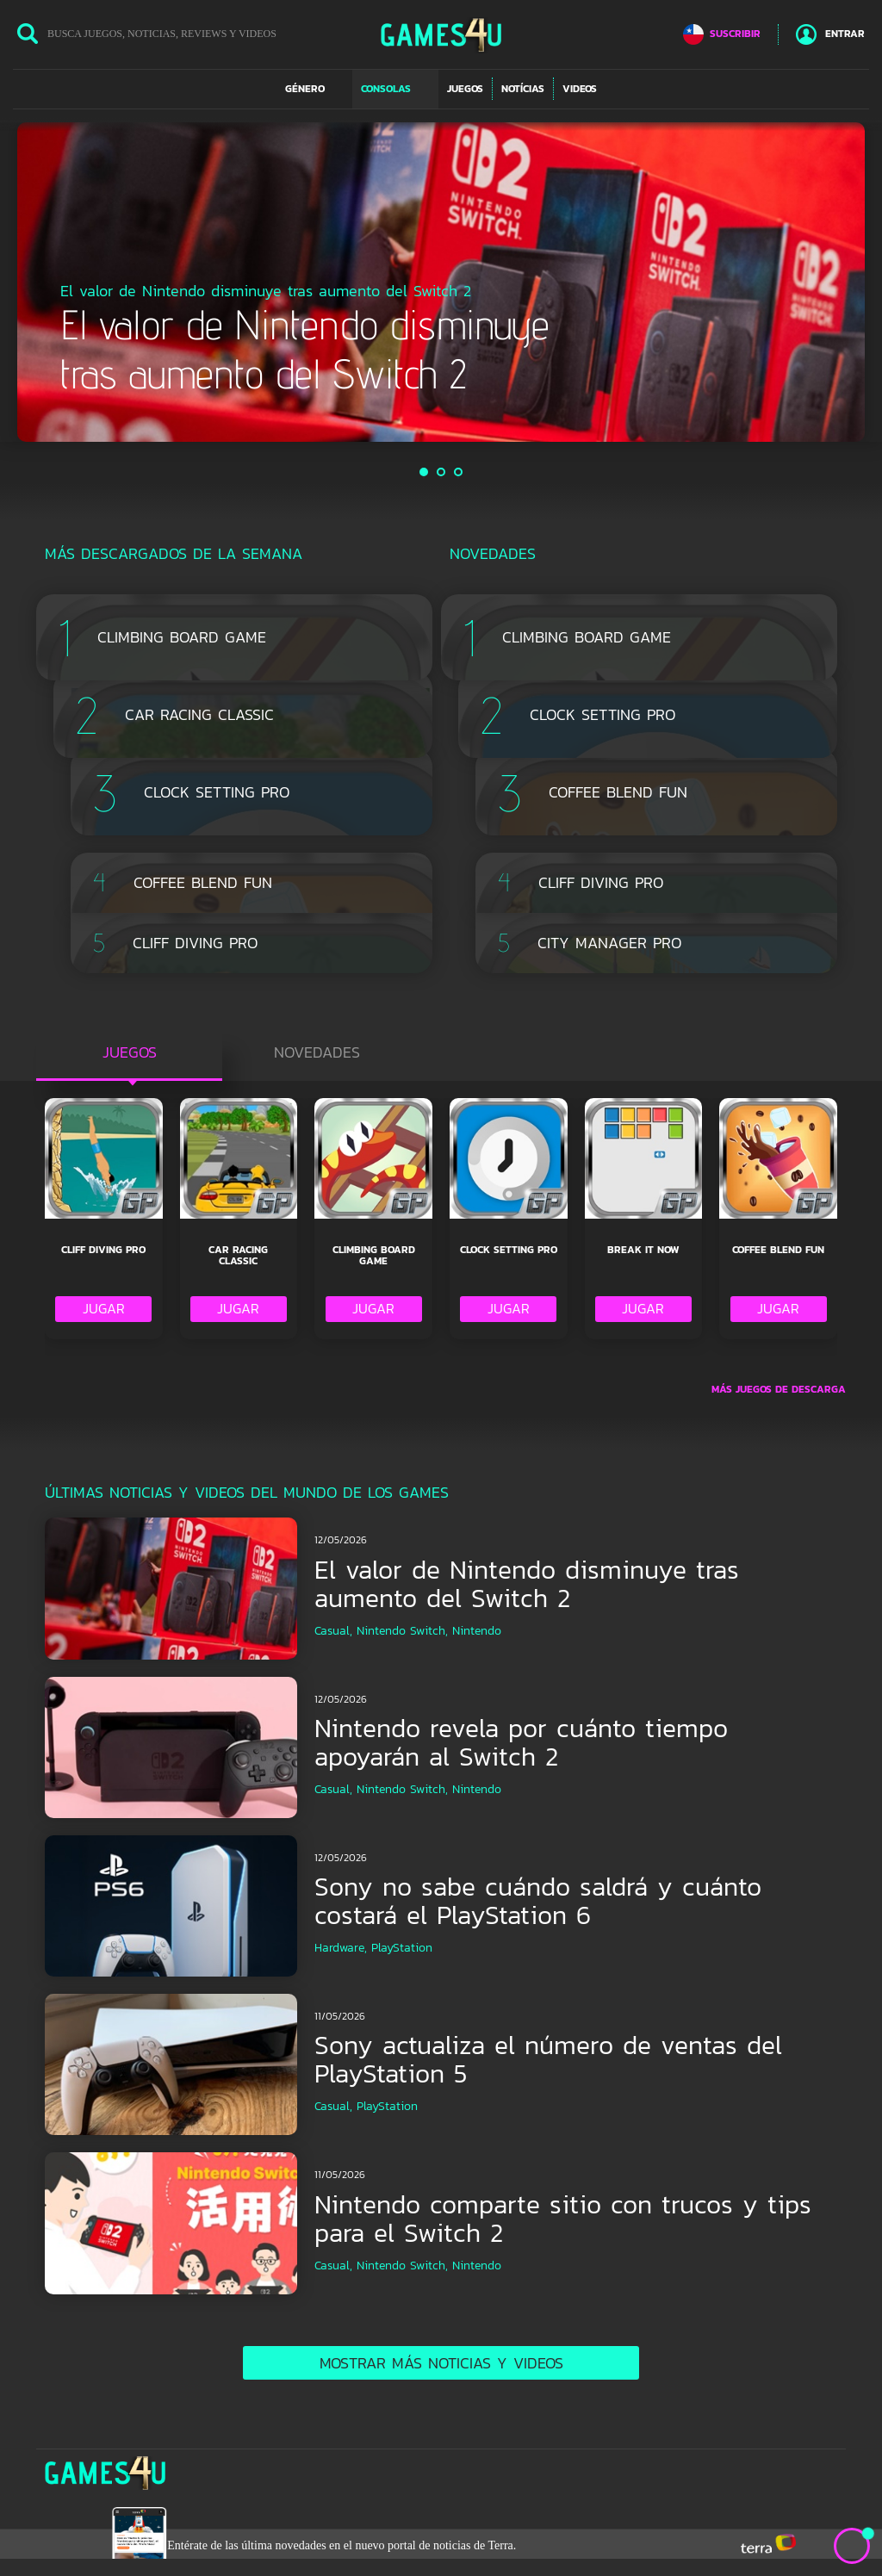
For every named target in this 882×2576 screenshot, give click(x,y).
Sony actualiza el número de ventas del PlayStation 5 (548, 2059)
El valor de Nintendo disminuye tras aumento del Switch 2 (526, 1583)
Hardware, (340, 1947)
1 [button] (424, 472)
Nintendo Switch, (402, 1630)
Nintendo (476, 1630)
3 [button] (459, 472)
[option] (441, 282)
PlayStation (401, 1947)
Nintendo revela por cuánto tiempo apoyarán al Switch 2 (521, 1742)
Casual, (333, 1630)
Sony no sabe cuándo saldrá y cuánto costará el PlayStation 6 (537, 1900)
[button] (314, 89)
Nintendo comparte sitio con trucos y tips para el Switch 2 (562, 2218)
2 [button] (442, 472)
